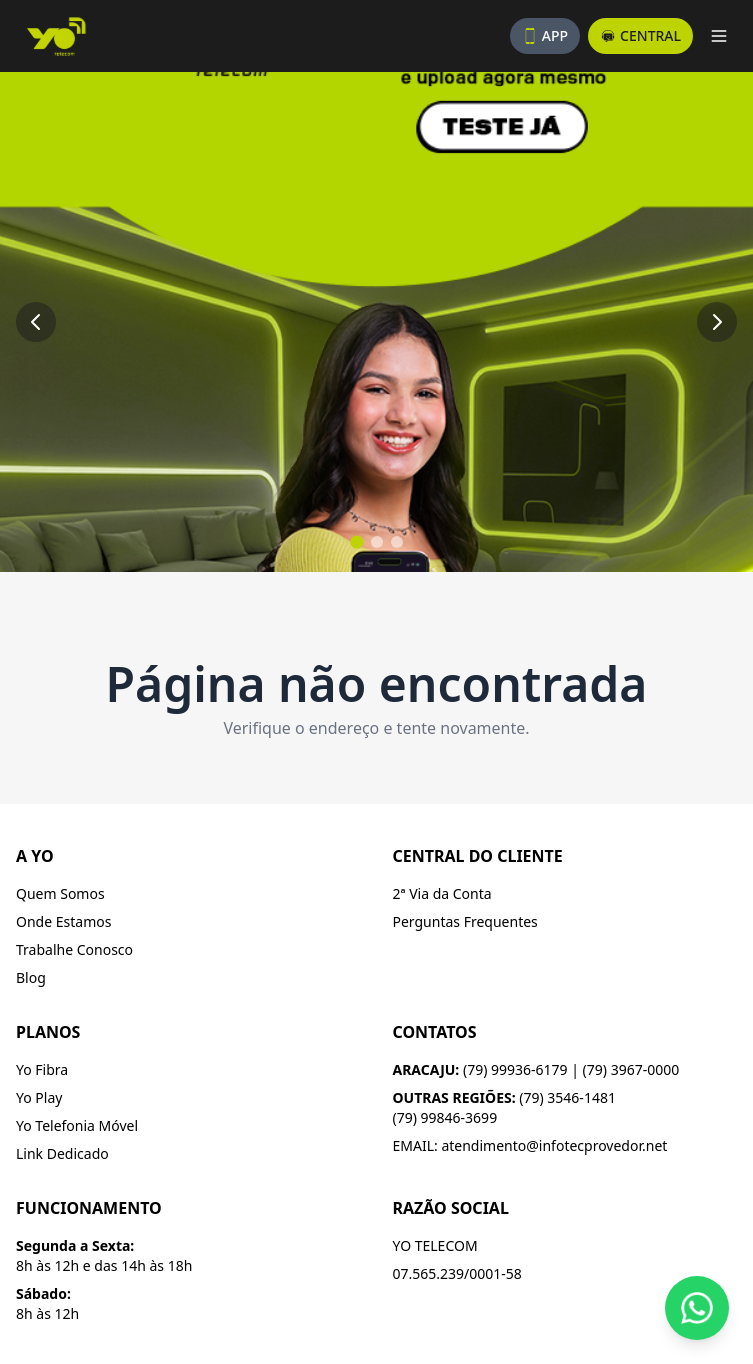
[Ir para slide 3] (397, 542)
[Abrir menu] (719, 36)
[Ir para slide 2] (377, 542)
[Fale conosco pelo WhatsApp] (697, 1308)
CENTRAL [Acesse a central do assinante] (640, 35)
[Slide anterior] (36, 322)
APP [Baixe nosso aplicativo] (545, 35)
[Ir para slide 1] (356, 541)
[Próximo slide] (717, 322)
